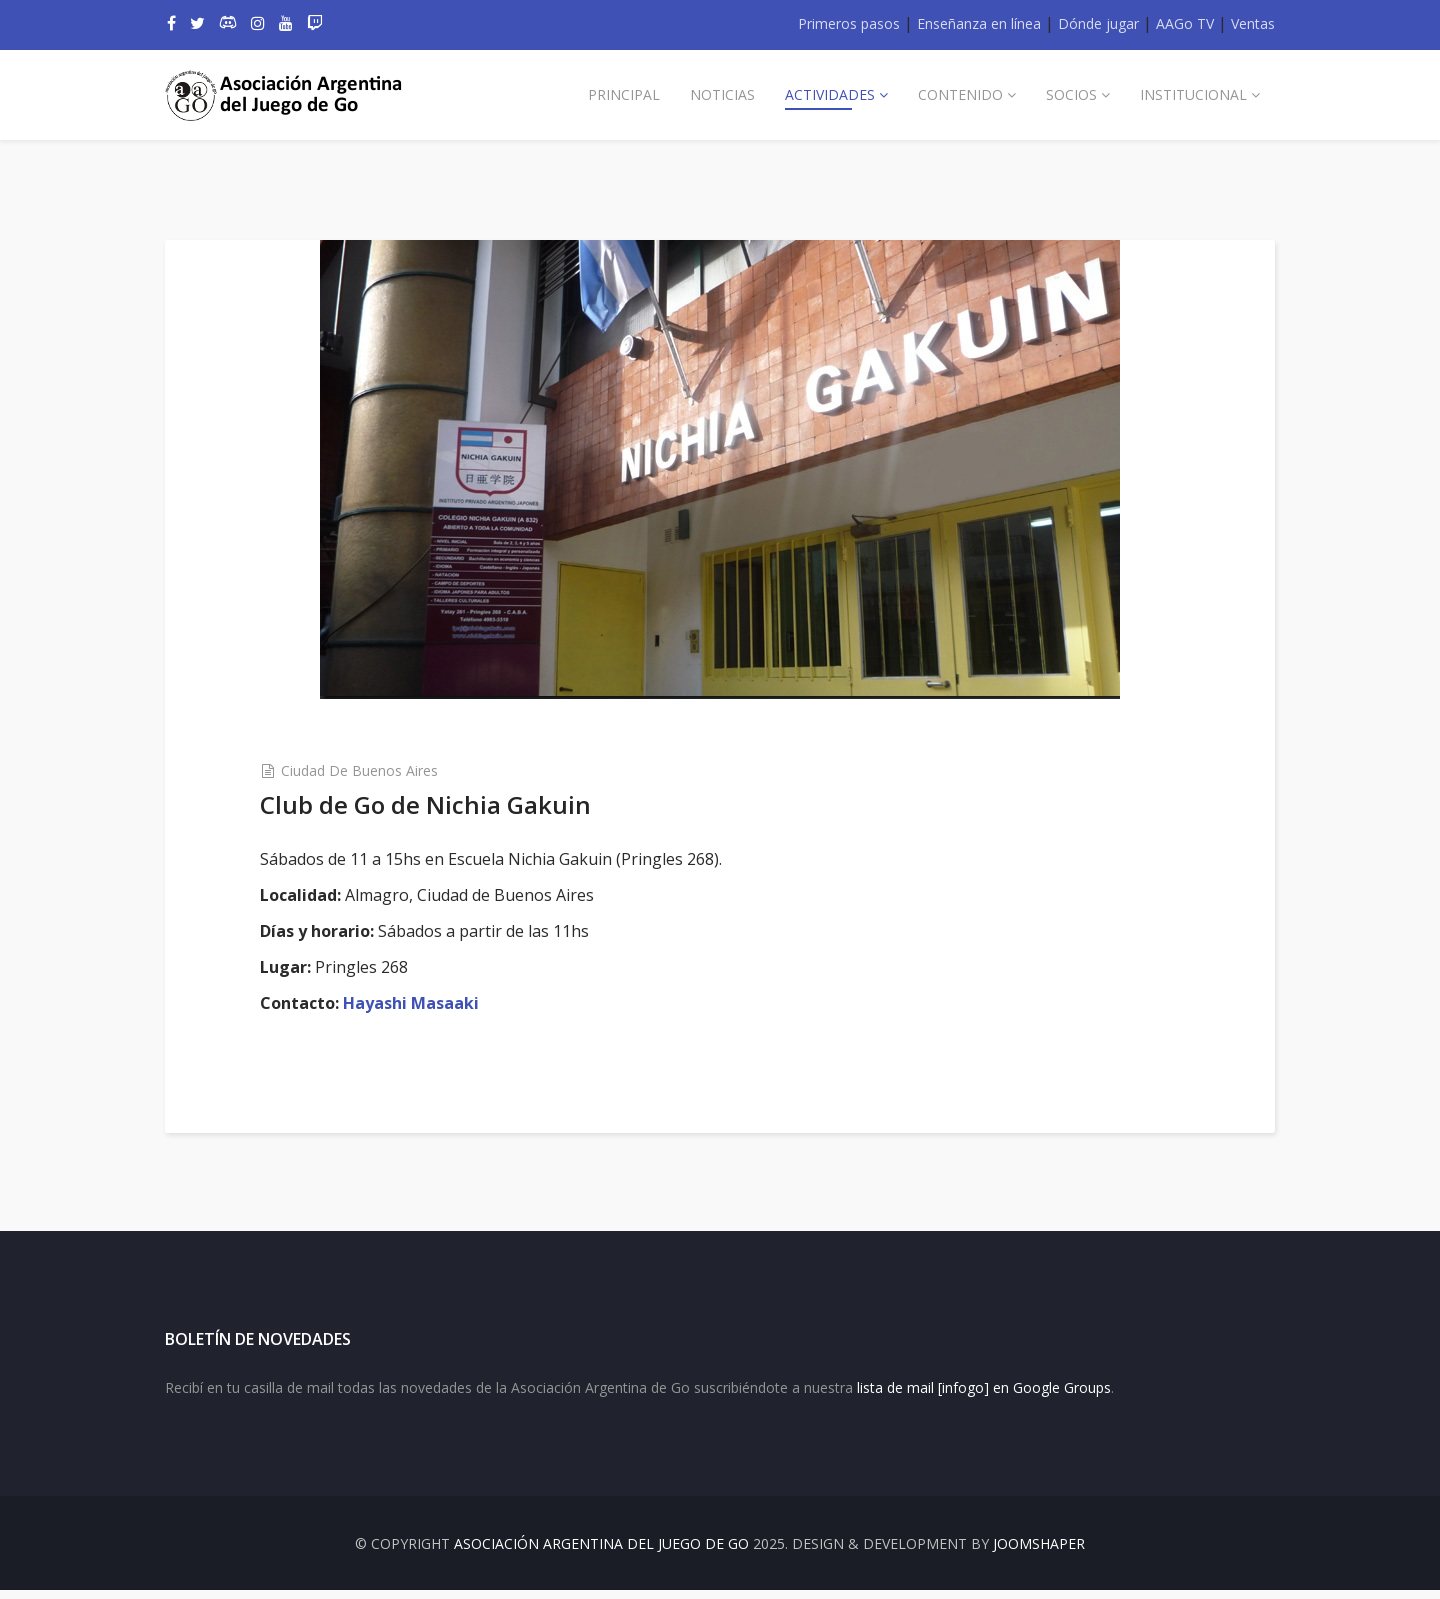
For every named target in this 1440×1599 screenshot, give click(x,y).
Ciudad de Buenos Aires (367, 770)
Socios (1071, 94)
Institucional (1193, 94)
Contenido (960, 94)
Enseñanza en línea (979, 23)
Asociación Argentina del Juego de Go (601, 1552)
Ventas (1253, 23)
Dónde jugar (1098, 23)
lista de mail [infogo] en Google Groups (984, 1395)
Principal (624, 94)
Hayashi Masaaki (419, 1003)
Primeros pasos (849, 23)
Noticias (722, 94)
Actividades (830, 94)
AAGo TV (1185, 23)
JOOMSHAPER (1039, 1552)
